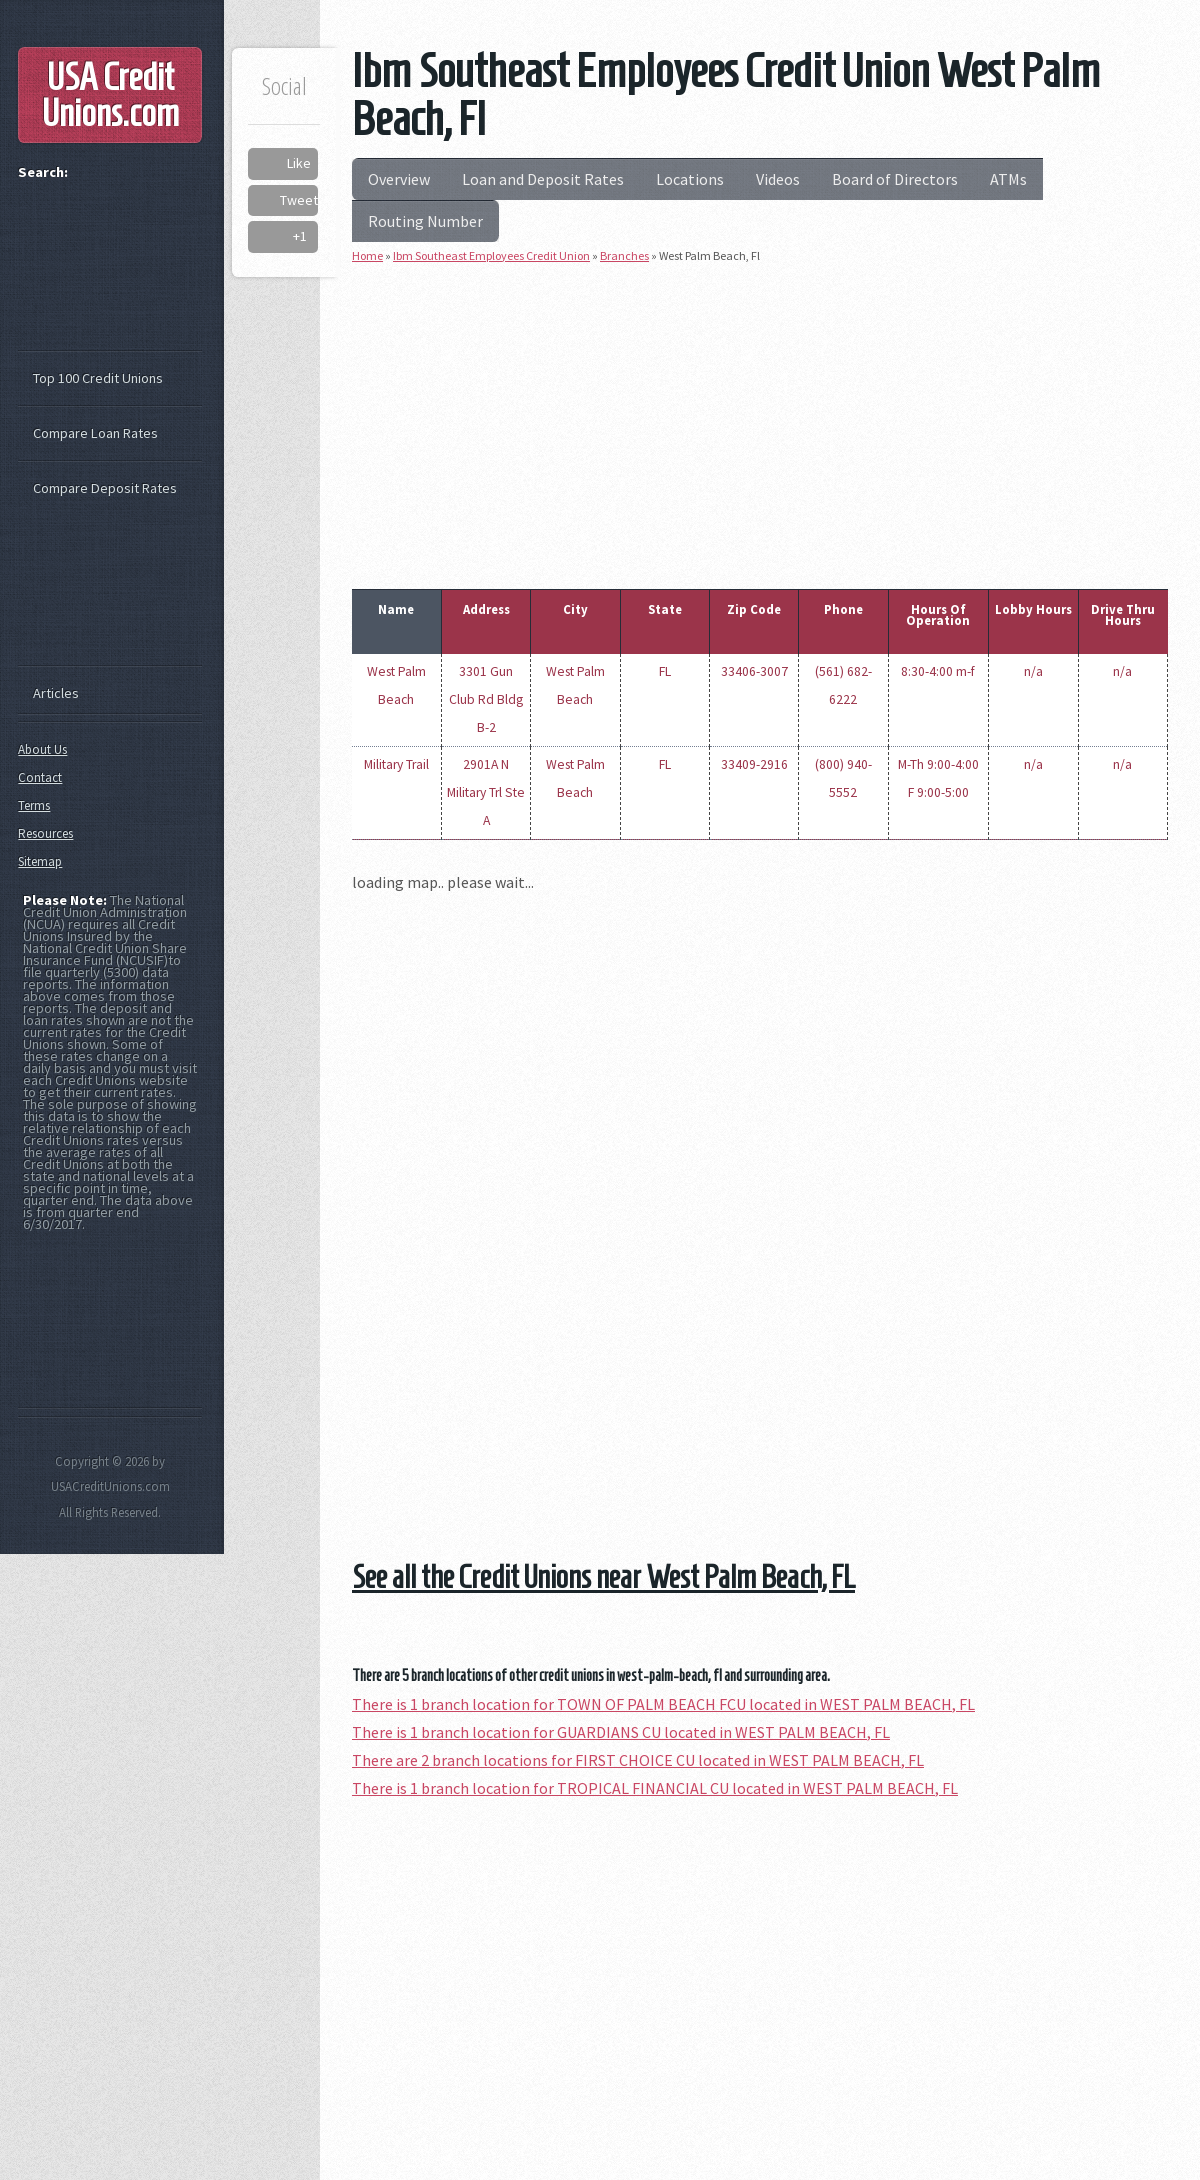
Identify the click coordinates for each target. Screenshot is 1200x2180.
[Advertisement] (760, 422)
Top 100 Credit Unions (98, 378)
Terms (34, 805)
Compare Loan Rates (95, 433)
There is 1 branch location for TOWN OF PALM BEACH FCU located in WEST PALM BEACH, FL (663, 1704)
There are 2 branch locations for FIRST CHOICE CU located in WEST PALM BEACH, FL (638, 1760)
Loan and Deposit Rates (543, 179)
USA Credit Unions (110, 95)
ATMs (1008, 179)
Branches (624, 255)
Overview (399, 179)
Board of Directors (895, 179)
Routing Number (425, 221)
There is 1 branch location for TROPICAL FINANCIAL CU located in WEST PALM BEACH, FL (655, 1788)
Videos (778, 179)
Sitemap (40, 861)
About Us (42, 749)
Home (367, 255)
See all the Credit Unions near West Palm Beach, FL (603, 1577)
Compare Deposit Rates (105, 488)
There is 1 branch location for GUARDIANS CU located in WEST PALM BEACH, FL (621, 1732)
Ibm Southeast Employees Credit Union (491, 255)
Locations (690, 179)
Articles (56, 693)
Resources (45, 833)
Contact (40, 777)
